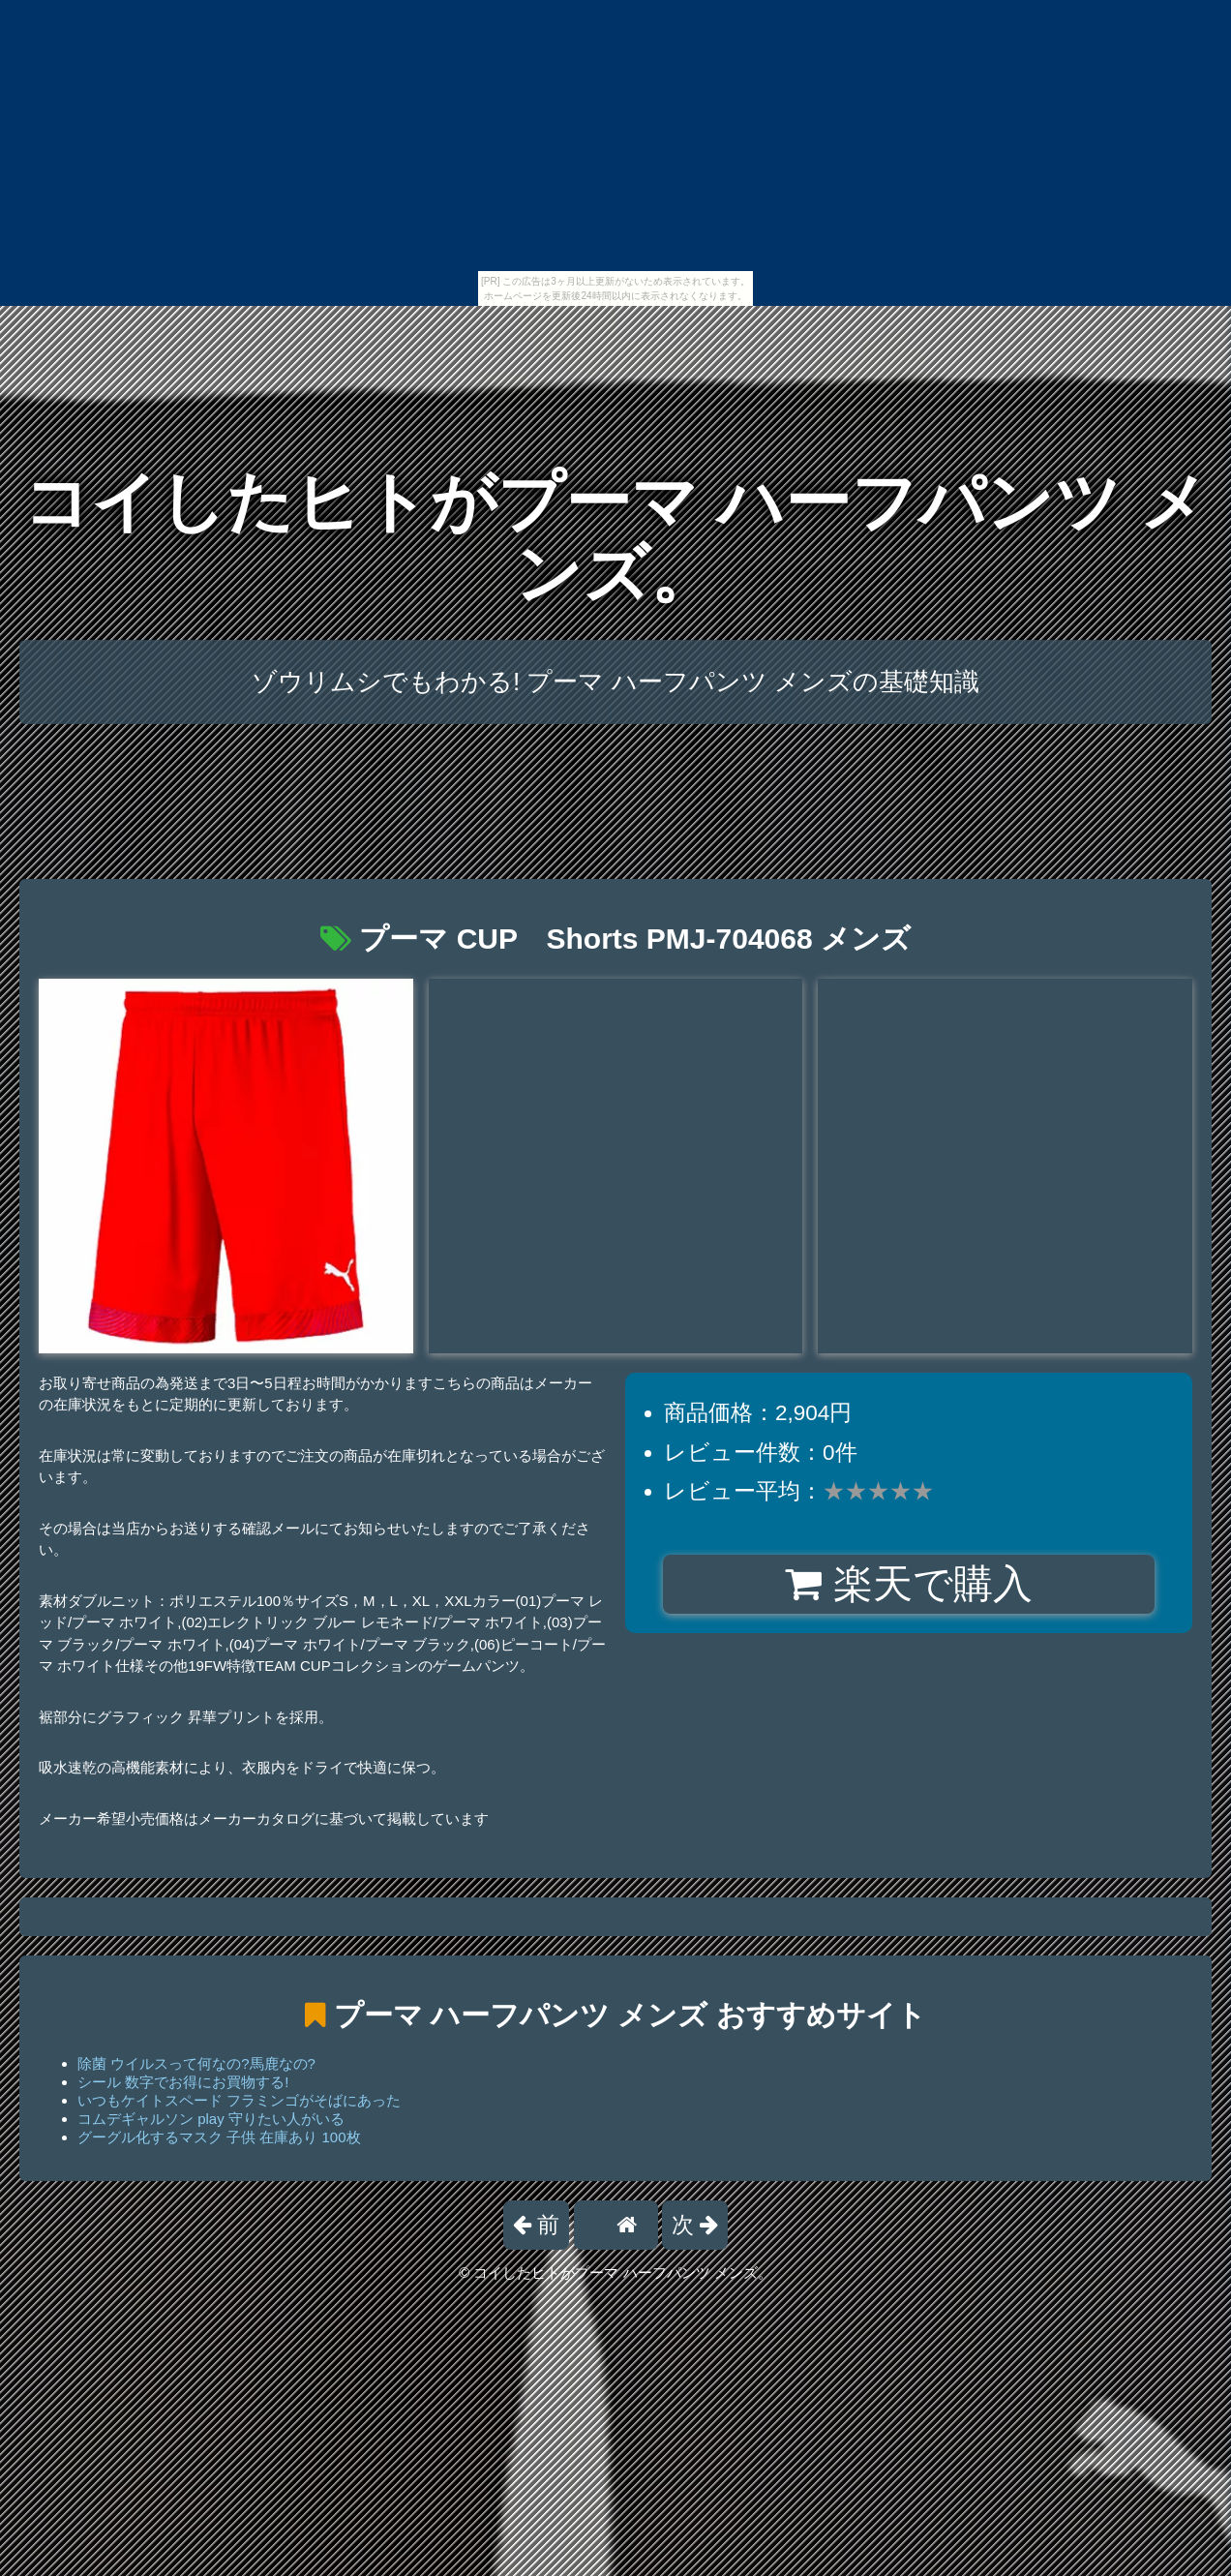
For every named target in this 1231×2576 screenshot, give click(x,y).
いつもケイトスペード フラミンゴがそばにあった (239, 2100)
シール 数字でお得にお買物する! (182, 2082)
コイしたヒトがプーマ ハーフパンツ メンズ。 (615, 538)
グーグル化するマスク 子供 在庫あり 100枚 (219, 2137)
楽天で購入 (908, 1583)
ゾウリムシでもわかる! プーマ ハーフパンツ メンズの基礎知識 (615, 681)
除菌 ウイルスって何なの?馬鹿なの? (196, 2063)
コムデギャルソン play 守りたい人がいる (211, 2118)
